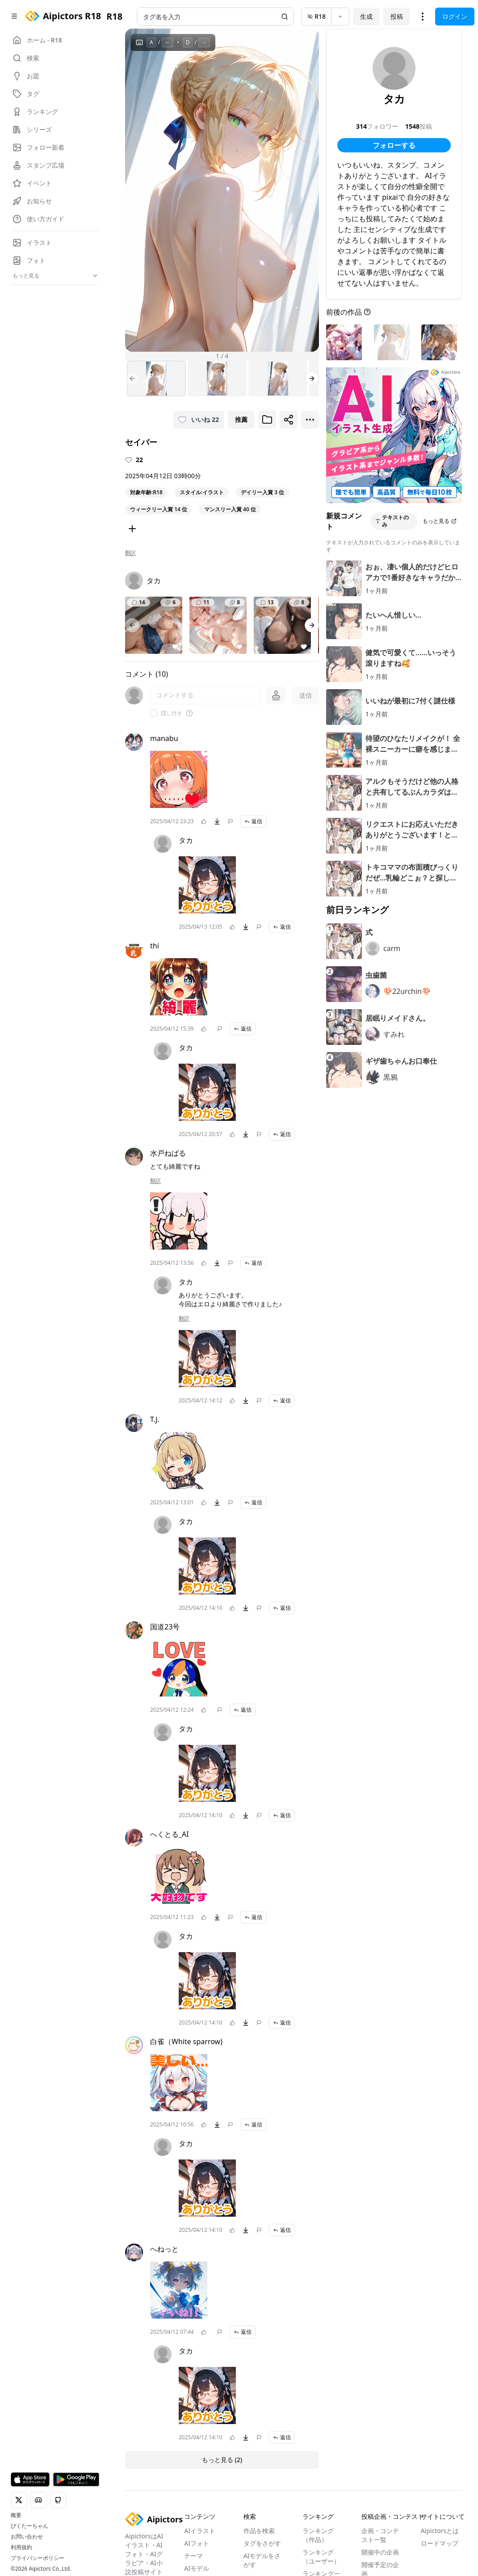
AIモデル (196, 2568)
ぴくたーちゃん (29, 2526)
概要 (16, 2515)
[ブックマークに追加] (267, 420)
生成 (366, 16)
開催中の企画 (380, 2552)
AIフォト (196, 2543)
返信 (253, 821)
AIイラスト (199, 2530)
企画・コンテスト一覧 (380, 2535)
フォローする (394, 145)
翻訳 (130, 552)
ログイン (454, 16)
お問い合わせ (27, 2536)
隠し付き (171, 713)
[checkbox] (153, 713)
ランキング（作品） (318, 2535)
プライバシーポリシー (37, 2558)
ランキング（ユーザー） (321, 2556)
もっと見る (440, 521)
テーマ (193, 2555)
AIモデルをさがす (262, 2560)
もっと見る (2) (222, 2459)
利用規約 (21, 2547)
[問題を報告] (230, 821)
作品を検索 (259, 2530)
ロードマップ (439, 2543)
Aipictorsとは (440, 2530)
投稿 (396, 16)
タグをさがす (262, 2543)
